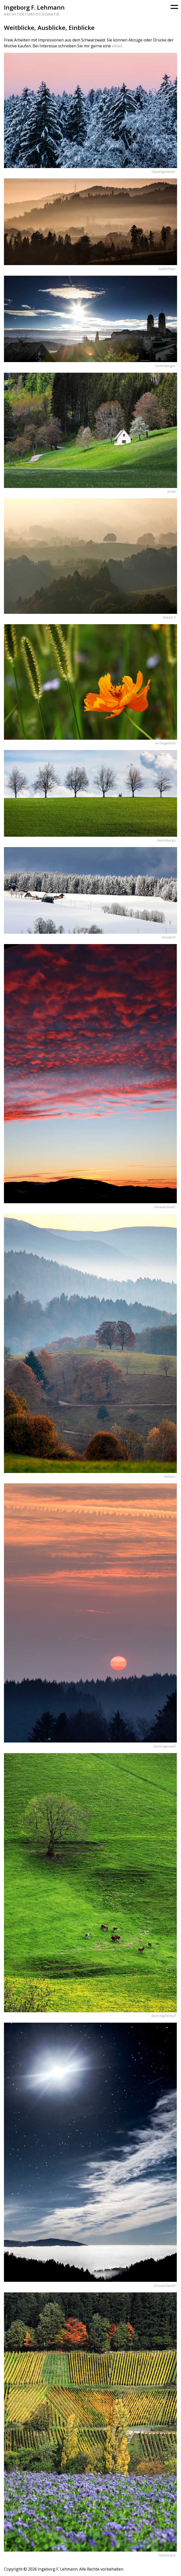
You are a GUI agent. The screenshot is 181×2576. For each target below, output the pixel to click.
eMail (117, 46)
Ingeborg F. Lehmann (34, 7)
